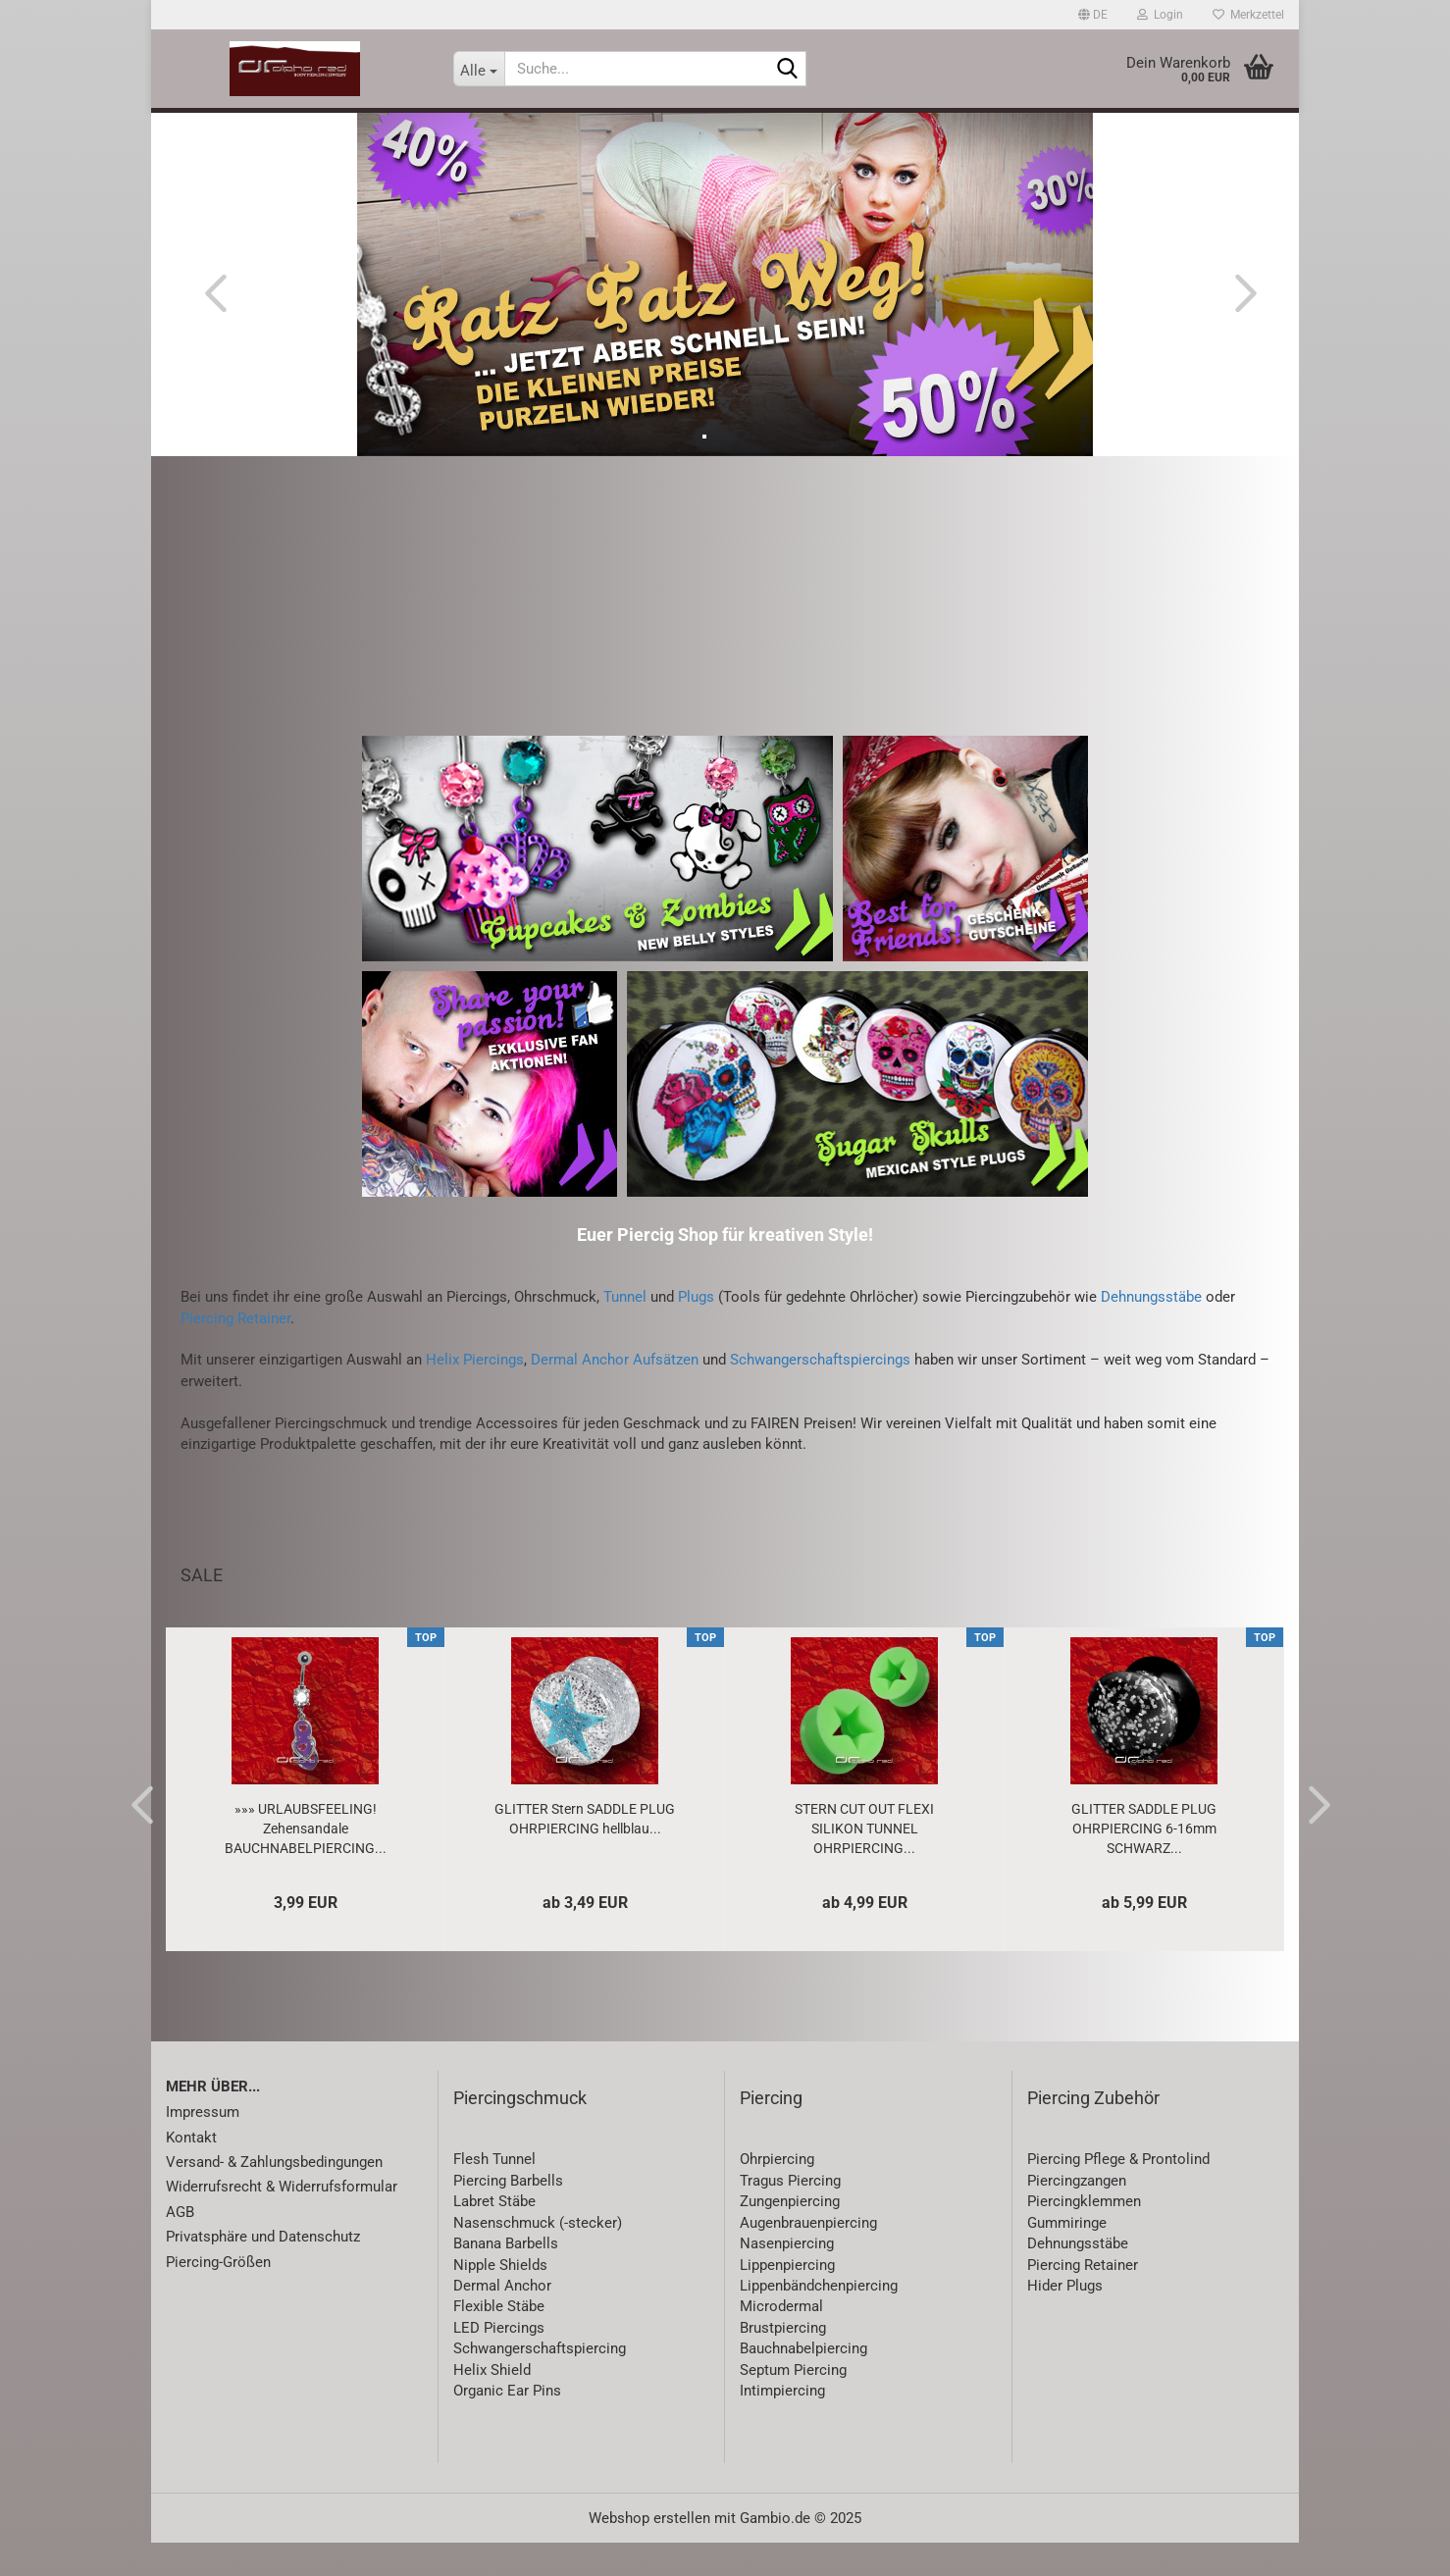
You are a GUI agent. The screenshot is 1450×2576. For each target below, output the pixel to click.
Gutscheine (996, 128)
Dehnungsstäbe (1151, 1331)
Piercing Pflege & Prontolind (1118, 2193)
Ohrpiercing (777, 2193)
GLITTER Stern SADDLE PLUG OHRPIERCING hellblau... (584, 1852)
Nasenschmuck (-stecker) (537, 2256)
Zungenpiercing (790, 2235)
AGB (180, 2245)
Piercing (444, 128)
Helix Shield (492, 2403)
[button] (1092, 14)
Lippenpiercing (787, 2298)
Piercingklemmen (1084, 2235)
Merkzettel (1248, 15)
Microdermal (781, 2340)
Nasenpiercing (787, 2278)
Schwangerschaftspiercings (820, 1394)
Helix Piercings (475, 1394)
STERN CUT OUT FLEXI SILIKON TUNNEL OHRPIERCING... (864, 1861)
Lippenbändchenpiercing (819, 2320)
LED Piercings (498, 2361)
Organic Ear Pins (507, 2425)
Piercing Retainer (235, 1352)
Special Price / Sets (1135, 128)
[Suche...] (478, 68)
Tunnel (625, 1331)
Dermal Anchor (502, 2320)
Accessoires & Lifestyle (840, 128)
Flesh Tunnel (494, 2193)
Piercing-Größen (218, 2295)
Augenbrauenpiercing (808, 2256)
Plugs (696, 1331)
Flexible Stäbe (498, 2340)
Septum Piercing (793, 2403)
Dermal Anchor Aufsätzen (615, 1394)
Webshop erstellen (649, 2551)
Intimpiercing (782, 2425)
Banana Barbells (505, 2278)
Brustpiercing (783, 2361)
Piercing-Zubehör (568, 128)
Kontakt (191, 2171)
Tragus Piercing (790, 2214)
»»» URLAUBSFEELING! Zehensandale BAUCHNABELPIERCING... (306, 1861)
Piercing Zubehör (1093, 2131)
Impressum (202, 2146)
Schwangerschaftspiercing (539, 2383)
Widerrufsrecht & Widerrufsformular (281, 2221)
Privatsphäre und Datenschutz (263, 2271)
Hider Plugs (1065, 2320)
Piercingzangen (1076, 2214)
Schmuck (693, 128)
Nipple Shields (500, 2298)
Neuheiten (285, 128)
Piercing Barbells (508, 2214)
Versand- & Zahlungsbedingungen (274, 2196)
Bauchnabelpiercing (803, 2383)
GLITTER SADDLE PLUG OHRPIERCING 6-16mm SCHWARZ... (1144, 1861)
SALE (367, 128)
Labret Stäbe (494, 2235)
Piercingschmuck (520, 2131)
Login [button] (1160, 15)
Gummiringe (1067, 2256)
